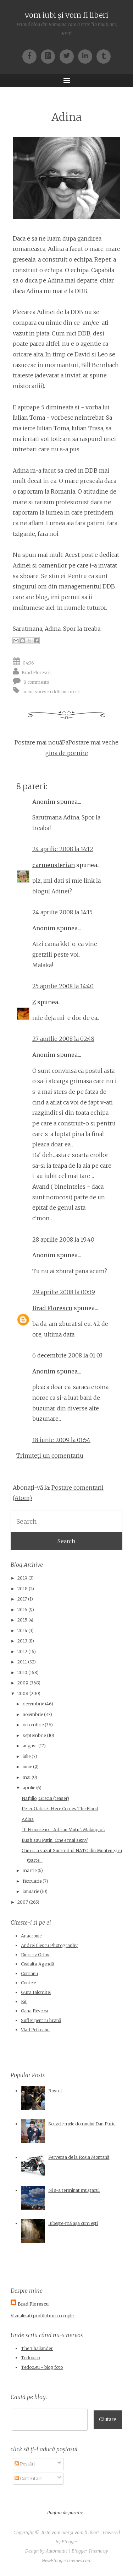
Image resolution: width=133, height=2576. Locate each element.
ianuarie (31, 1891)
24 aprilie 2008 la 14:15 (62, 912)
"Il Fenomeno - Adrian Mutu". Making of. (63, 1829)
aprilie (29, 1787)
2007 (22, 1902)
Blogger (69, 2541)
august (30, 1745)
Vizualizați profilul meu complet (43, 2315)
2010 (22, 1672)
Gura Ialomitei (36, 1992)
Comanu (29, 1973)
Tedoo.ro (30, 2357)
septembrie (34, 1735)
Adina (66, 117)
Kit (24, 2001)
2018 (22, 1588)
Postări (25, 2464)
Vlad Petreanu (35, 2029)
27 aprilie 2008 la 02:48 (63, 1038)
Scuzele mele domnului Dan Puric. (82, 2123)
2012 (22, 1651)
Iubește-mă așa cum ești (73, 2223)
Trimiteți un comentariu (49, 1455)
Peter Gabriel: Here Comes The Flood (60, 1808)
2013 (22, 1641)
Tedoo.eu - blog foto (42, 2367)
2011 (22, 1662)
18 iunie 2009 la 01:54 (61, 1439)
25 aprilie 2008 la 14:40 (63, 986)
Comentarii (29, 2478)
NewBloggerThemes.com (67, 2560)
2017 (22, 1599)
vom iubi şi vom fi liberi (66, 15)
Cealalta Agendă (37, 1964)
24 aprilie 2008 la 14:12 (62, 849)
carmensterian (53, 864)
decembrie (33, 1703)
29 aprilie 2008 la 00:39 (63, 1292)
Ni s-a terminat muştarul (74, 2190)
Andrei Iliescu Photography (49, 1945)
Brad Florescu (36, 672)
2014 (22, 1630)
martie (30, 1870)
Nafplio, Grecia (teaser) (45, 1798)
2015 (22, 1620)
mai (27, 1777)
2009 (22, 1682)
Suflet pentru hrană (41, 2020)
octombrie (33, 1724)
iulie (27, 1756)
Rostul (55, 2090)
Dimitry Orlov (35, 1954)
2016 (22, 1609)
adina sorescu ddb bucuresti (51, 691)
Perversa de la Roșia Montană (78, 2157)
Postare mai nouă (38, 742)
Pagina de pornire (65, 2512)
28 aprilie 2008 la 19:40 (63, 1239)
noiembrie (33, 1714)
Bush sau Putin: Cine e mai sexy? (55, 1840)
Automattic (57, 2551)
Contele (28, 1982)
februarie (32, 1881)
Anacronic (31, 1935)
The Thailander (37, 2348)
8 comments (36, 681)
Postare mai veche (93, 742)
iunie (27, 1766)
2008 (22, 1693)
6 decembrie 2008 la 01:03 (67, 1355)
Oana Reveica (34, 2010)
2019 (22, 1578)
